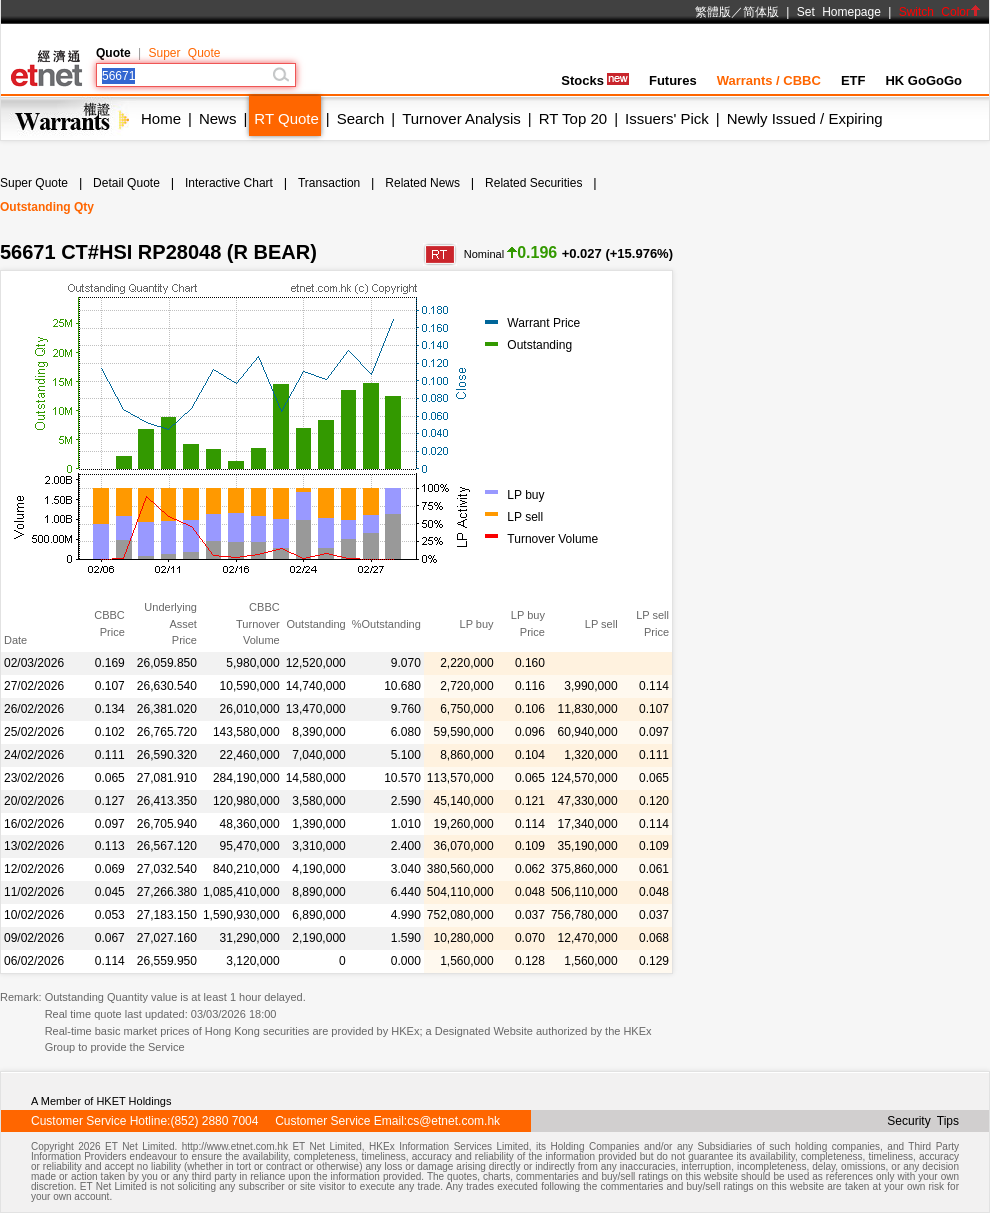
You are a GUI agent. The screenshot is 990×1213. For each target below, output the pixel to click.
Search (361, 118)
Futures (673, 80)
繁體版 (713, 12)
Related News (422, 183)
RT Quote (286, 118)
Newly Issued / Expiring (805, 118)
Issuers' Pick (667, 118)
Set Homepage (839, 12)
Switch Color (940, 12)
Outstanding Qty (47, 207)
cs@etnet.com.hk (453, 1121)
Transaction (329, 183)
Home (161, 118)
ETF (853, 80)
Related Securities (533, 183)
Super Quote (184, 53)
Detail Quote (126, 183)
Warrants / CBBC (769, 80)
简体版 (761, 12)
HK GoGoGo (923, 80)
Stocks (595, 80)
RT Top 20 (573, 118)
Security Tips (923, 1121)
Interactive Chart (229, 183)
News (218, 118)
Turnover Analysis (461, 118)
